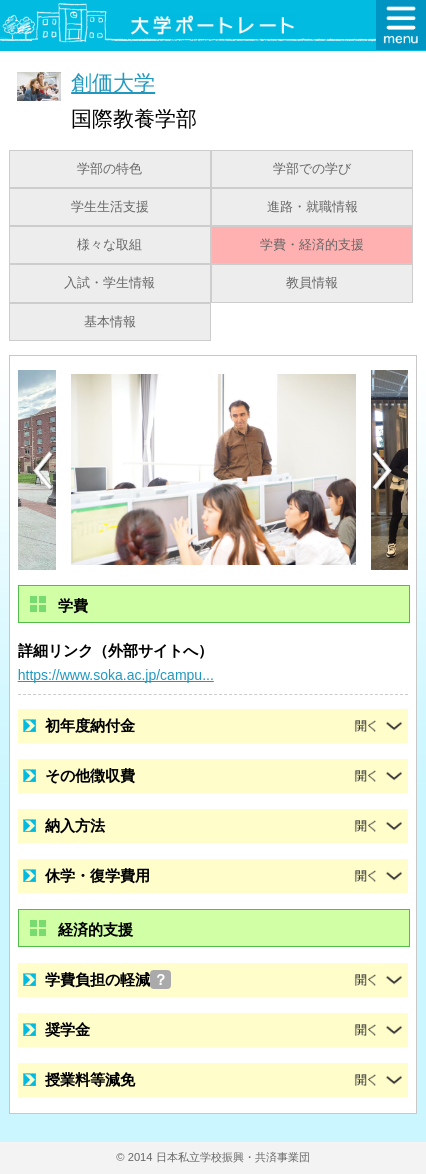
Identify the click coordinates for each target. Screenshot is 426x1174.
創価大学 (113, 82)
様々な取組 (109, 245)
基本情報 (110, 322)
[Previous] (43, 470)
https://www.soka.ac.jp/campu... (116, 675)
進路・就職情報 (312, 207)
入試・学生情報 (109, 283)
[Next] (383, 471)
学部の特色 (109, 169)
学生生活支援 (110, 207)
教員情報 (312, 283)
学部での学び (312, 169)
